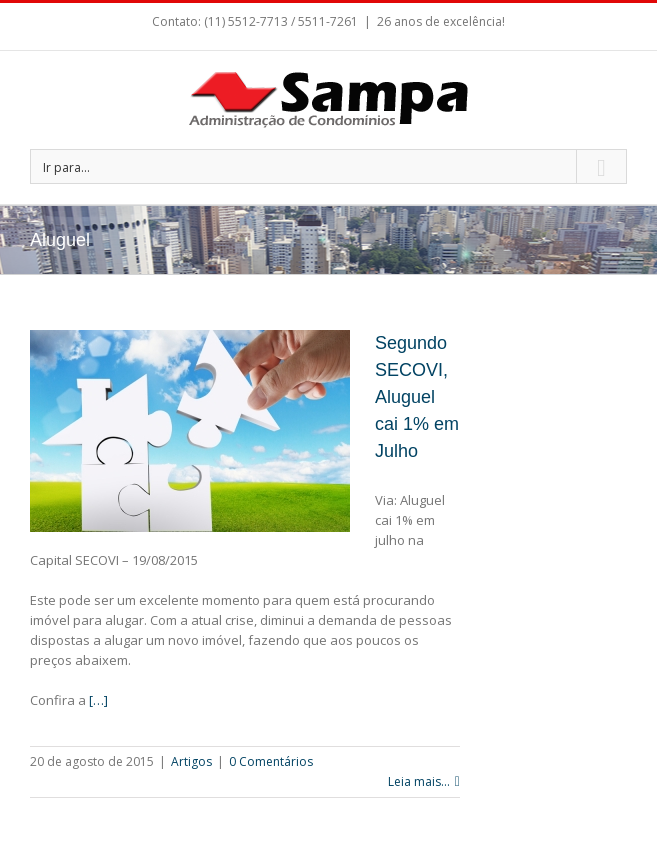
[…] (98, 700)
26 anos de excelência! (441, 21)
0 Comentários (271, 761)
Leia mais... (419, 781)
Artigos (191, 761)
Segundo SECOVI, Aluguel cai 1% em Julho (417, 397)
